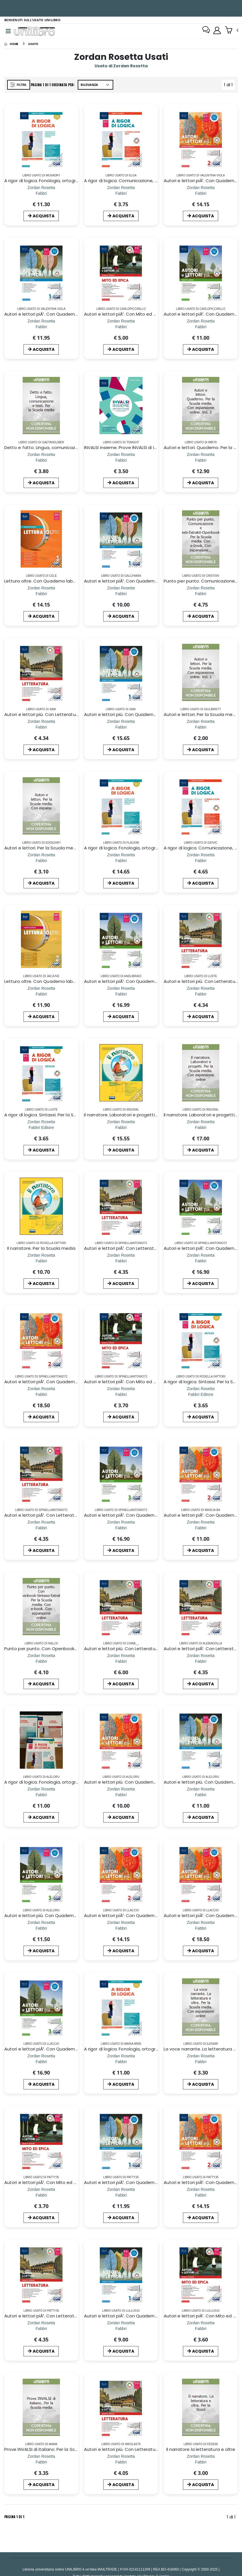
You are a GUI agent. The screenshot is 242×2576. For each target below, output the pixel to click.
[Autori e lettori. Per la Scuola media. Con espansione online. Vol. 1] (201, 728)
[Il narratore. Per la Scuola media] (41, 1261)
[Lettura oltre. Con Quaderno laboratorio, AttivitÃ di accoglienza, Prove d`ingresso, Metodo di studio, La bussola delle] (41, 594)
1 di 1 (229, 87)
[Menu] (8, 32)
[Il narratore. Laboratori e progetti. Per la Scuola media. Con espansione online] (201, 1128)
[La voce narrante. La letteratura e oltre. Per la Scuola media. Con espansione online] (201, 2062)
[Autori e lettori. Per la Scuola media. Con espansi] (41, 861)
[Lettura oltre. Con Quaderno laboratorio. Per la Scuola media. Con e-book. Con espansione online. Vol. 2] (41, 995)
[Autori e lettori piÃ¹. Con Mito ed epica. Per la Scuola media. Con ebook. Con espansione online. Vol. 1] (121, 327)
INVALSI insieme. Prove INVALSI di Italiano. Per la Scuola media (149, 449)
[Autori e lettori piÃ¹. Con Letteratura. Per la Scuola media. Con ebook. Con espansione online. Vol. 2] (121, 1261)
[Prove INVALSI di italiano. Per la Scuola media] (41, 2463)
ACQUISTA (41, 217)
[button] (231, 31)
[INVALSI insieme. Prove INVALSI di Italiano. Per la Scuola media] (121, 461)
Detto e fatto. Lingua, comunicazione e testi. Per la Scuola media (74, 449)
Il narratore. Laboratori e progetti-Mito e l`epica (135, 1116)
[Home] (11, 45)
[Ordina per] (97, 86)
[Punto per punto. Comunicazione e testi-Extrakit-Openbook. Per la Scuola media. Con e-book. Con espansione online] (201, 594)
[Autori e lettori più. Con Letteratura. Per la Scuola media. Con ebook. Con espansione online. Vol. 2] (41, 728)
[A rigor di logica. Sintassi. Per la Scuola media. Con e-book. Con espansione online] (41, 1128)
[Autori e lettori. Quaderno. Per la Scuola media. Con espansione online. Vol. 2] (201, 461)
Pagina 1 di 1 (14, 2517)
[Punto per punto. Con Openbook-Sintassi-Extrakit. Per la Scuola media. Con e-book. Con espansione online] (41, 1662)
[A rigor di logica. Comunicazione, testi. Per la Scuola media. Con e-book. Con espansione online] (121, 194)
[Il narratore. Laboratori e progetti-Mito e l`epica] (121, 1128)
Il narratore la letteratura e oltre (200, 2450)
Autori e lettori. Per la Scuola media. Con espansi (56, 849)
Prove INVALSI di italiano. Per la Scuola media (51, 2450)
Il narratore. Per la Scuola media (41, 1249)
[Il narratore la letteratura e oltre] (201, 2463)
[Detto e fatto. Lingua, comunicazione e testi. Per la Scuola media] (41, 461)
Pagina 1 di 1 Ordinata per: (54, 85)
